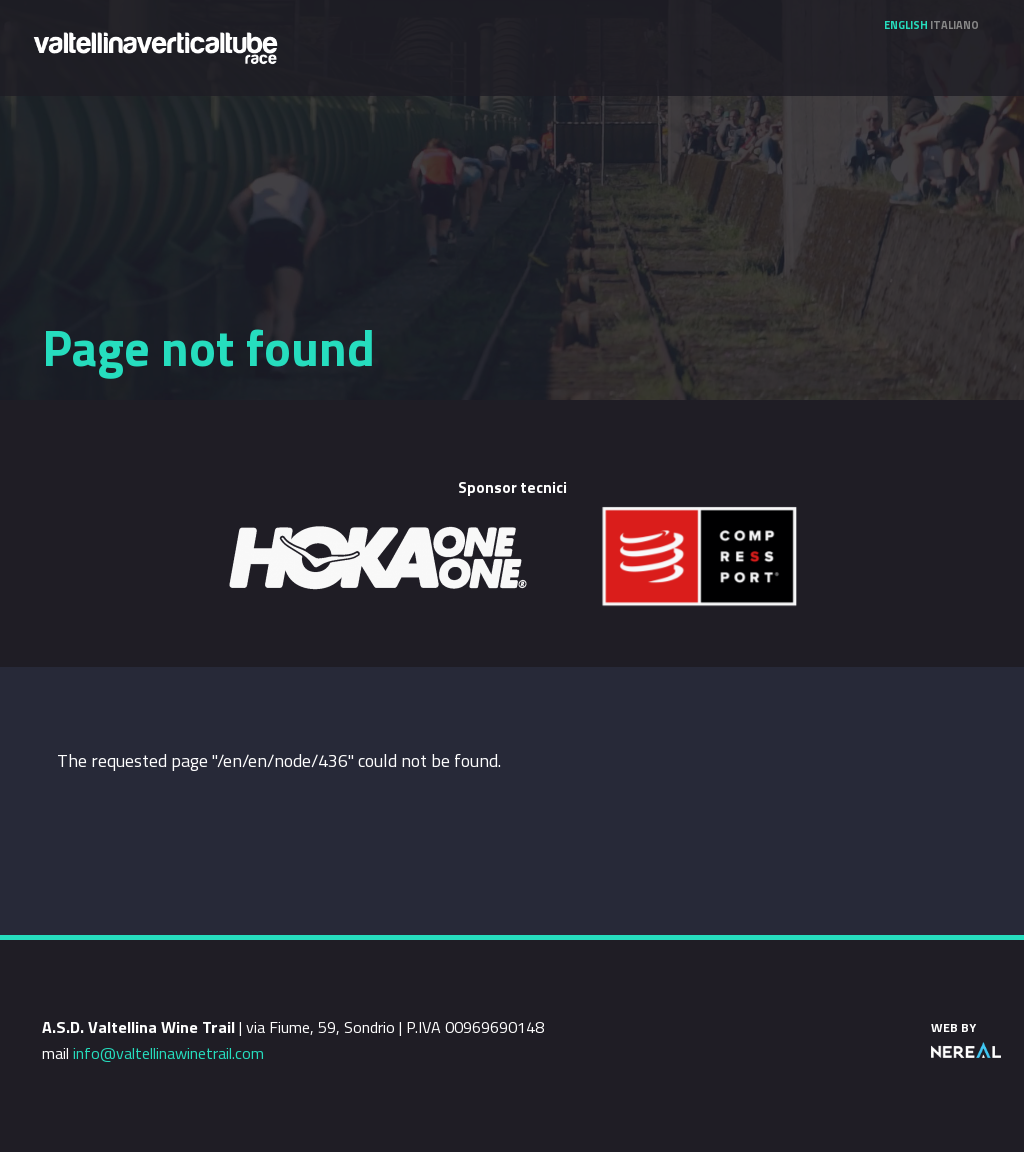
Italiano (954, 25)
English (906, 25)
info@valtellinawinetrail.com (168, 1053)
